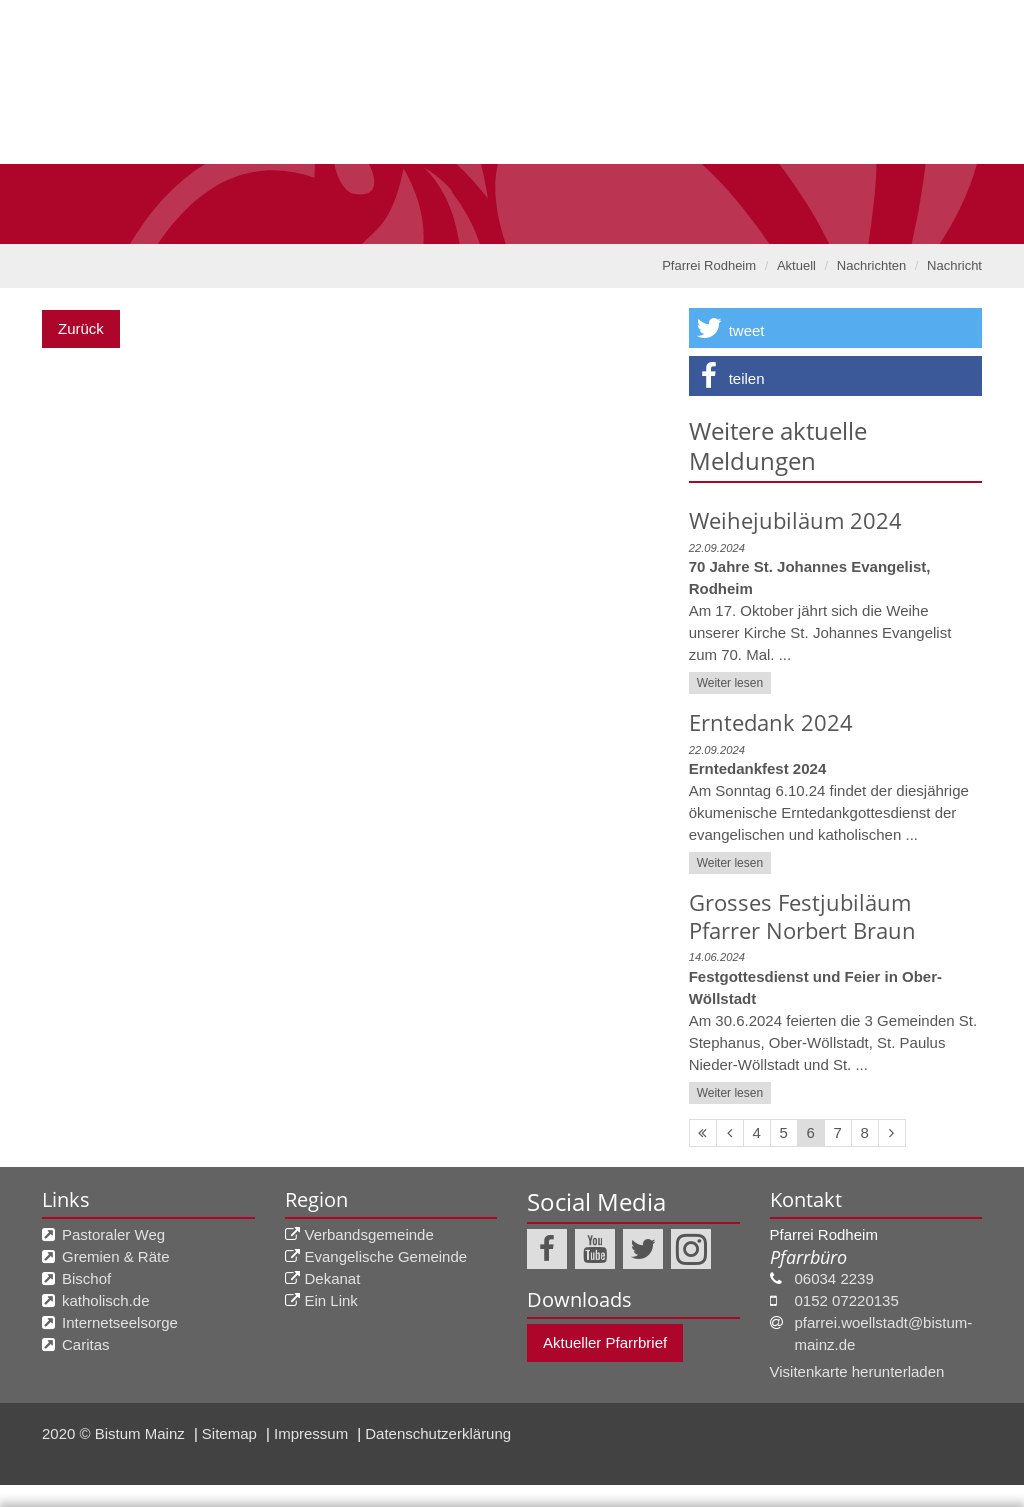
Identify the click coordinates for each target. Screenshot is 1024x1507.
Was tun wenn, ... (734, 144)
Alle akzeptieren (927, 1458)
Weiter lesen (730, 683)
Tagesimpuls (795, 15)
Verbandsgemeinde (369, 1234)
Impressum (53, 1484)
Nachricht (954, 265)
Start (260, 144)
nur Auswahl (782, 1458)
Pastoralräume (664, 15)
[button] (835, 328)
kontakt (888, 144)
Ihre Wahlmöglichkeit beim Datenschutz (511, 1327)
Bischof (86, 1278)
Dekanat (333, 1278)
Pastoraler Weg (113, 1234)
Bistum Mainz (531, 15)
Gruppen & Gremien (527, 144)
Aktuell (361, 144)
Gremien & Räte (116, 1256)
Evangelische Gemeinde (386, 1256)
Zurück (81, 328)
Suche (957, 15)
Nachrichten (871, 265)
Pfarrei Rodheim (709, 265)
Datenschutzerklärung (365, 1392)
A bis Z (888, 15)
